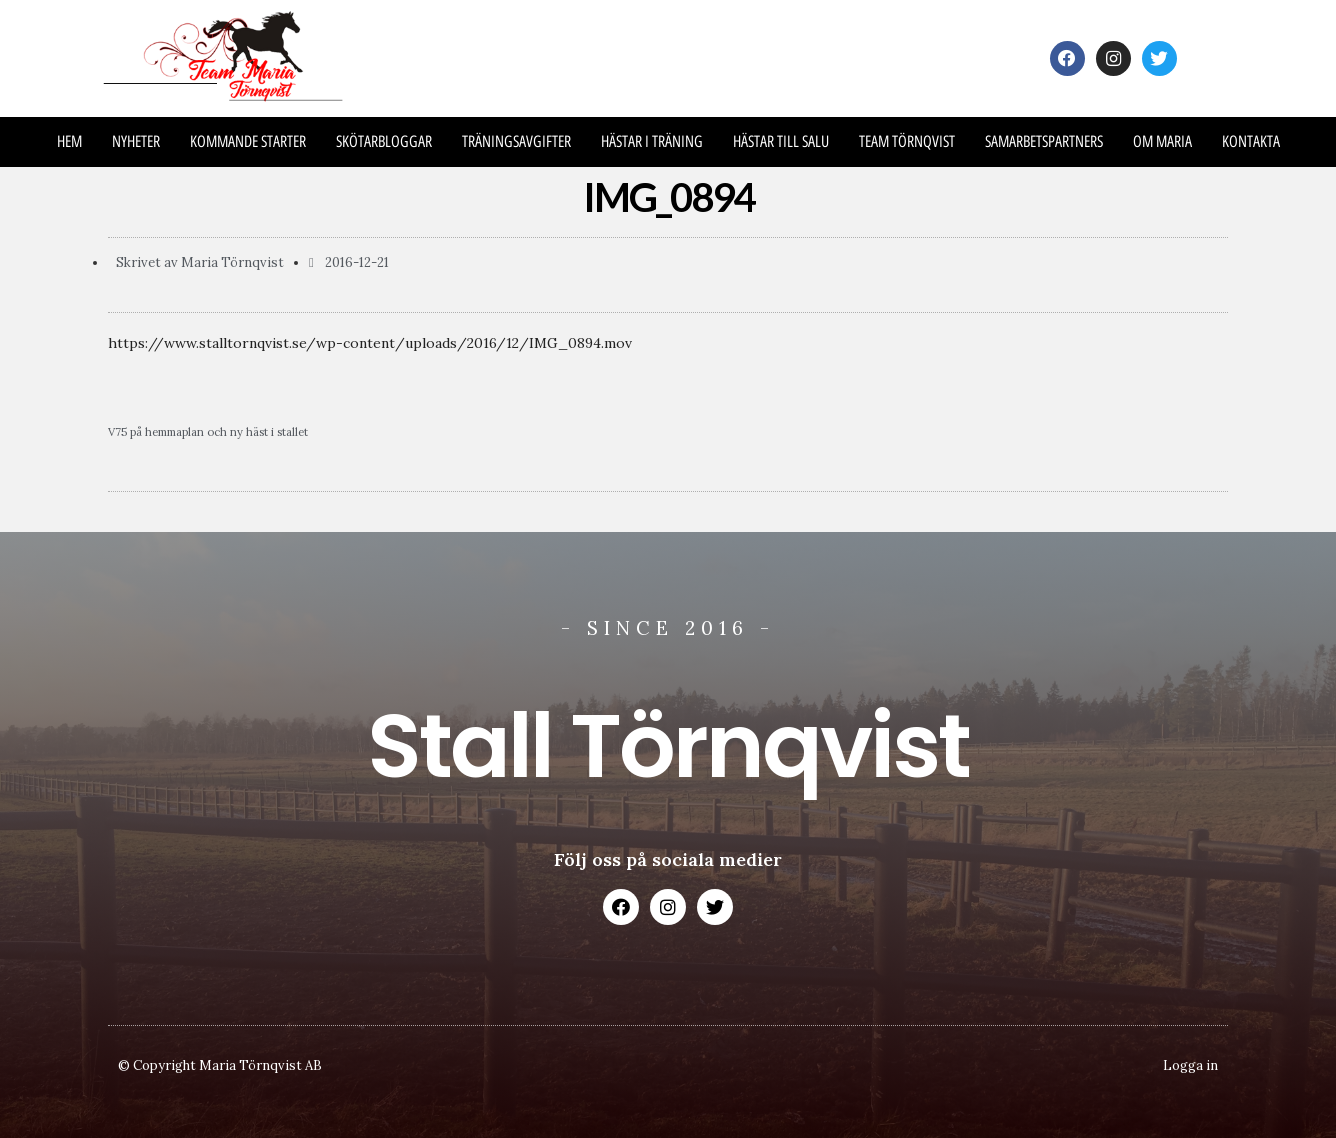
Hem (69, 141)
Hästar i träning (652, 141)
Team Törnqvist (907, 141)
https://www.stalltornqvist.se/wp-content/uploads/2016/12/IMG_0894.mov (370, 343)
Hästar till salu (781, 141)
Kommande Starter (248, 141)
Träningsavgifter (516, 141)
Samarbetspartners (1044, 141)
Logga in (1190, 1065)
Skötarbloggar (384, 141)
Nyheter (136, 141)
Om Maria (1162, 141)
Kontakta (1251, 141)
